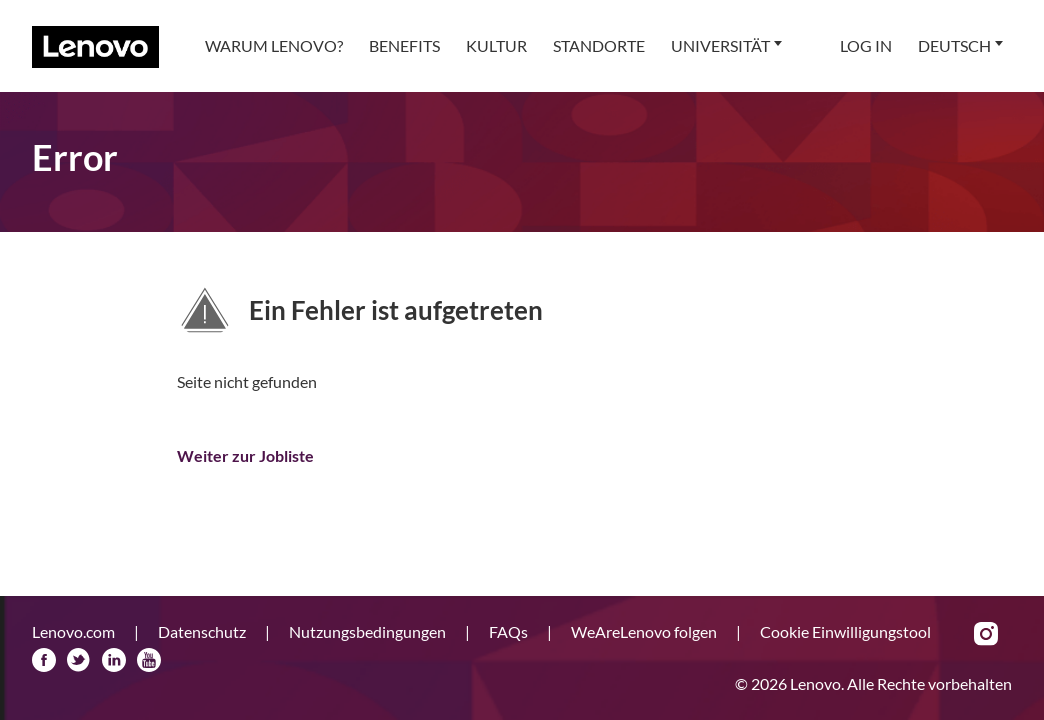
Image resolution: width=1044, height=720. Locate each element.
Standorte (599, 45)
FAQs (510, 631)
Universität (720, 45)
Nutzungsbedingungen (369, 631)
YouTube (149, 660)
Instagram (986, 634)
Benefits (404, 45)
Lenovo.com (75, 631)
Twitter (79, 660)
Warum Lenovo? (274, 45)
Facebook (44, 660)
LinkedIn (114, 660)
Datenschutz (203, 631)
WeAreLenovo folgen (645, 631)
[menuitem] (274, 46)
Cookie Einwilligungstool (845, 631)
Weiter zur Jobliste (245, 455)
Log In (866, 45)
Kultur (496, 45)
